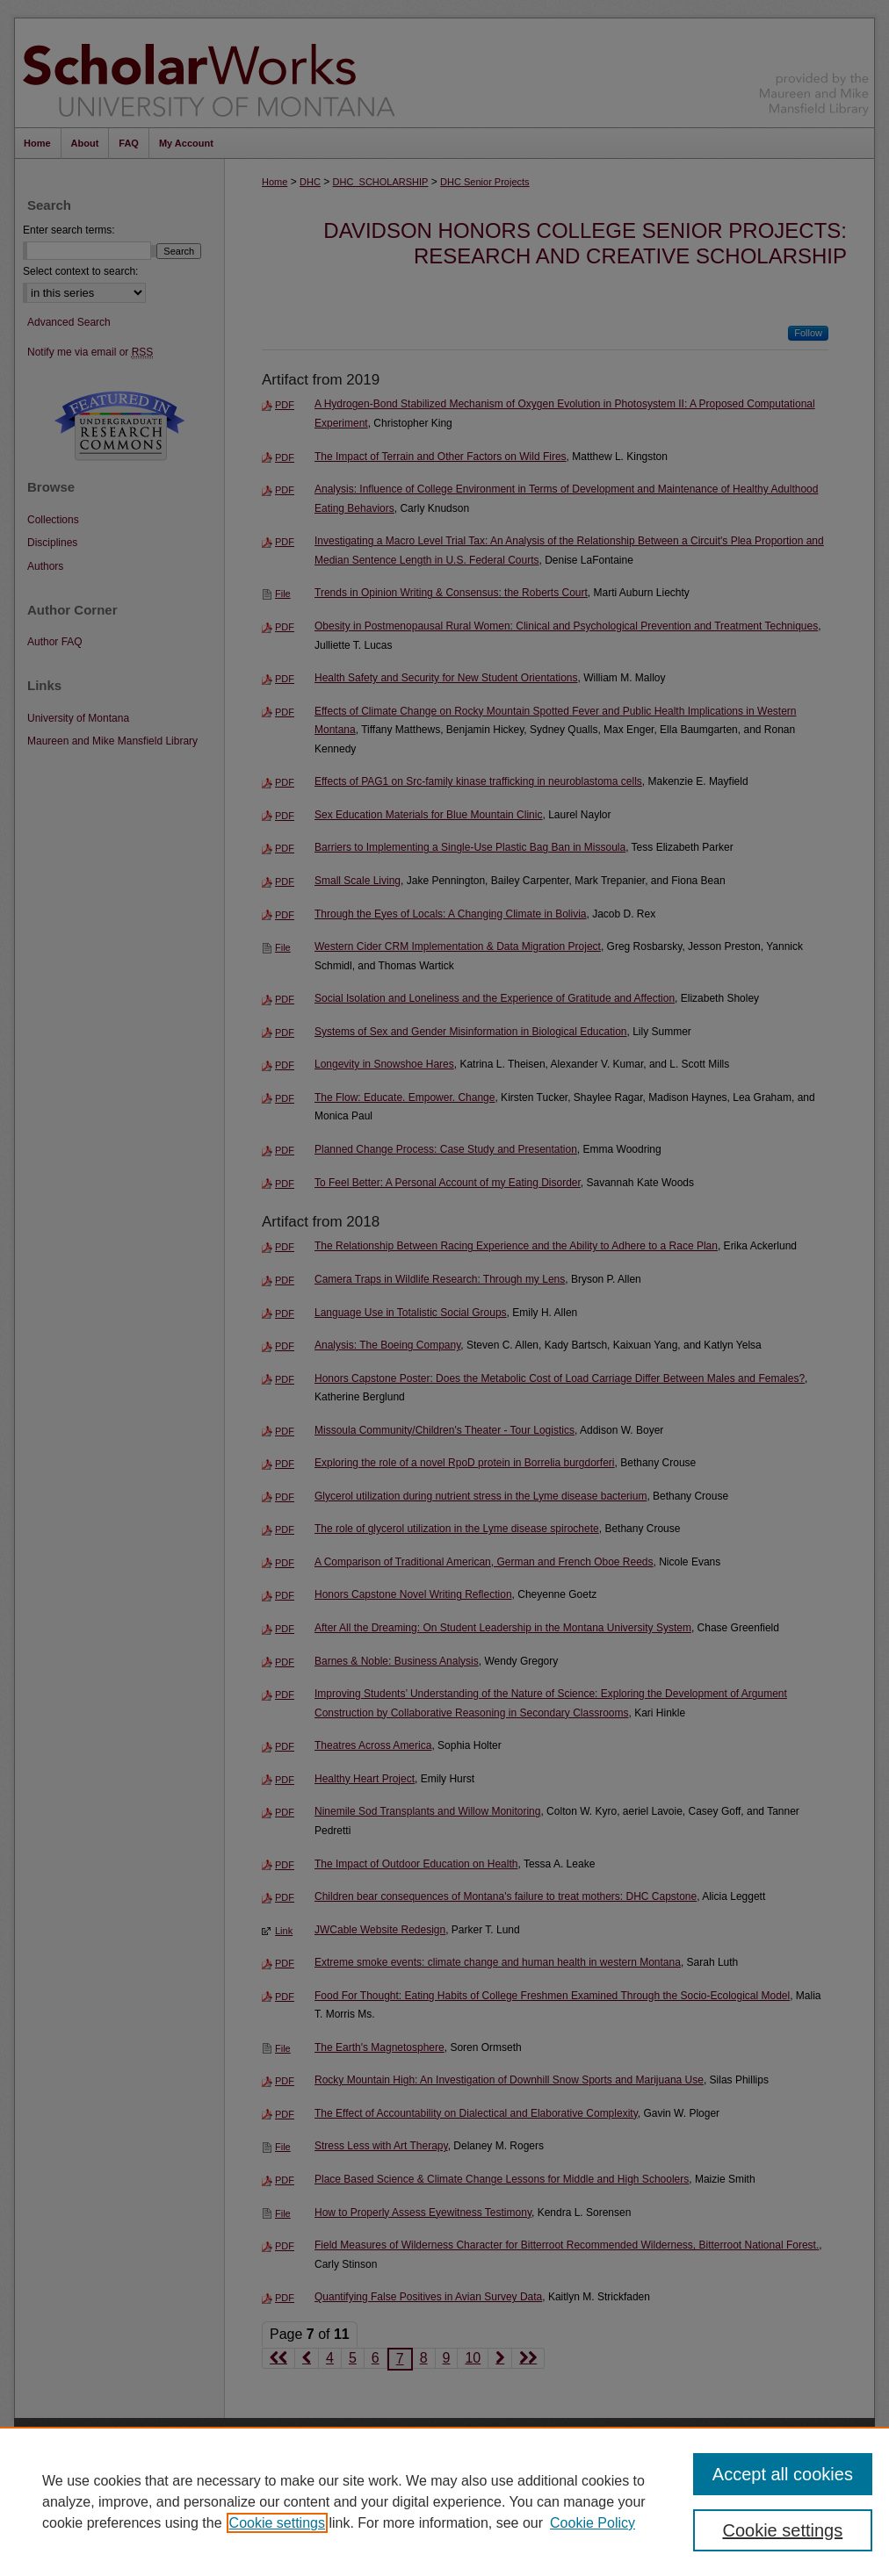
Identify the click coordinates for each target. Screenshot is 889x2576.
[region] (444, 2501)
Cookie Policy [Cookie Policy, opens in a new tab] (592, 2522)
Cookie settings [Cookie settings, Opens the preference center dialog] (782, 2530)
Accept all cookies (782, 2474)
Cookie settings (277, 2522)
